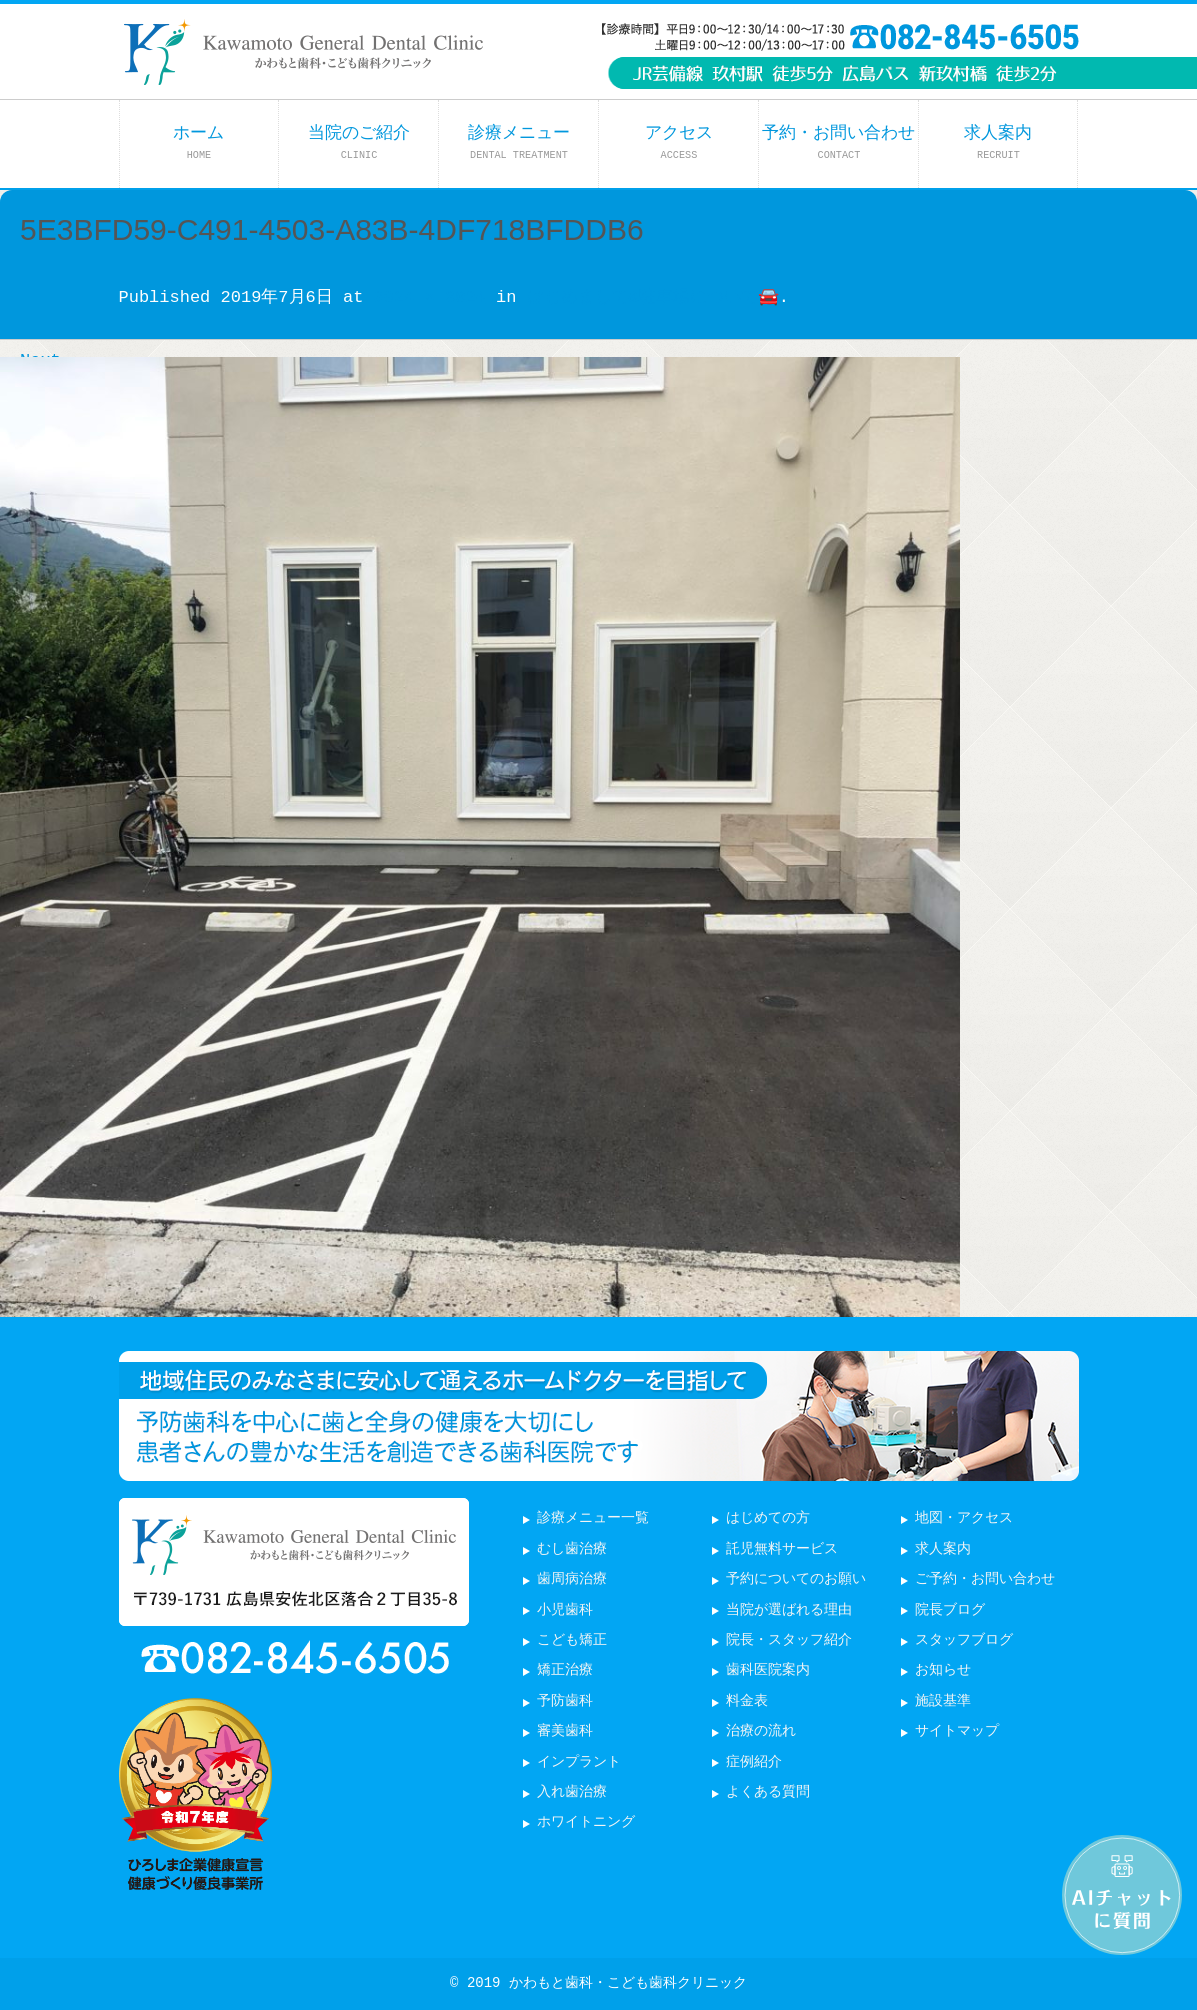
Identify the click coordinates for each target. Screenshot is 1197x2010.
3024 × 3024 (430, 297)
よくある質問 (768, 1792)
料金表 (747, 1701)
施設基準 (943, 1701)
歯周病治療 (572, 1579)
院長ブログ (950, 1610)
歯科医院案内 (768, 1670)
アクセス (679, 142)
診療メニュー (519, 142)
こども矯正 (572, 1640)
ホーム (198, 142)
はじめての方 (768, 1518)
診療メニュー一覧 (593, 1518)
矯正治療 (565, 1670)
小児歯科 (565, 1610)
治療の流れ (761, 1731)
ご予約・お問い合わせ (985, 1579)
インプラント (579, 1762)
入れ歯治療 (572, 1792)
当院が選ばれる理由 (789, 1610)
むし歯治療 (572, 1549)
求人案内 (998, 142)
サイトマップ (957, 1731)
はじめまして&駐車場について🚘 (653, 297)
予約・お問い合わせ (838, 142)
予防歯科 (565, 1701)
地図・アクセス (964, 1518)
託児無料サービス (782, 1549)
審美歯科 (565, 1731)
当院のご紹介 (359, 142)
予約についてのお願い (796, 1579)
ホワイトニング (586, 1822)
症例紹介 (754, 1762)
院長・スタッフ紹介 (789, 1640)
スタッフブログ (964, 1640)
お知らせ (943, 1670)
